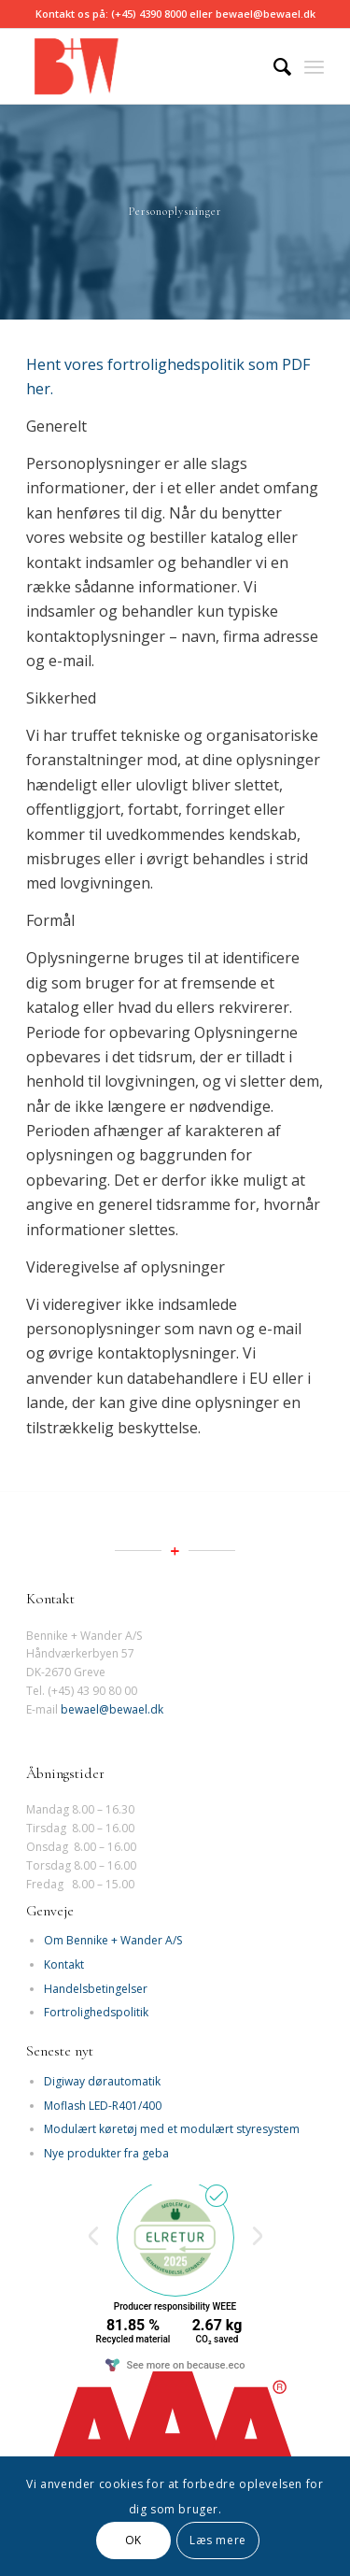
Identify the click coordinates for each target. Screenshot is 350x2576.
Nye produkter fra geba (106, 2153)
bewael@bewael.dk (112, 1709)
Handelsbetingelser (95, 1989)
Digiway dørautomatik (102, 2081)
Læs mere (217, 2540)
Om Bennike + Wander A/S (113, 1940)
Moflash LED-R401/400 (102, 2105)
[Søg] (273, 66)
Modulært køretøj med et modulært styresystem (172, 2129)
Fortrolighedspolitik (96, 2012)
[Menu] (314, 66)
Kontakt (64, 1964)
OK (133, 2540)
